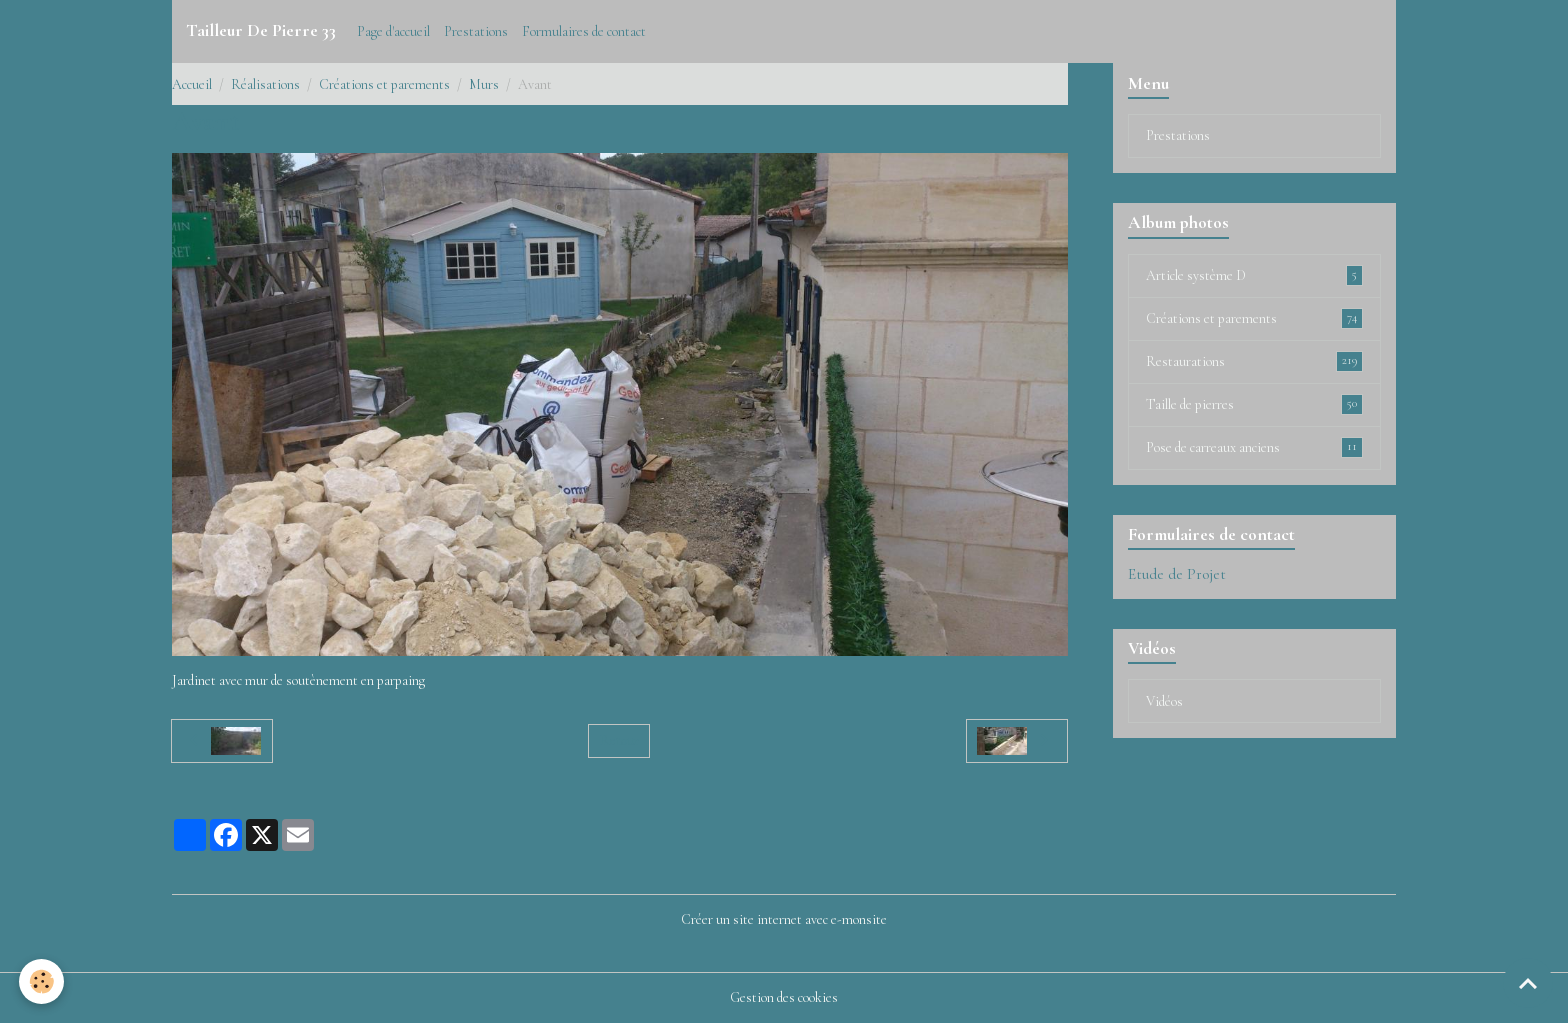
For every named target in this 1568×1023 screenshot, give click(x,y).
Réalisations (265, 84)
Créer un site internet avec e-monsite (784, 919)
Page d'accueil (393, 31)
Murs (484, 84)
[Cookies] (42, 981)
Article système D (1254, 275)
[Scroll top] (1528, 983)
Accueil (192, 84)
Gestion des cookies (784, 997)
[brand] (261, 31)
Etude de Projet (1177, 574)
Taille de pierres (1254, 404)
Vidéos (1164, 701)
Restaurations (1254, 361)
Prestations (476, 31)
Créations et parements (384, 84)
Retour (619, 740)
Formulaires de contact (584, 31)
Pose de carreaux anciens (1254, 447)
